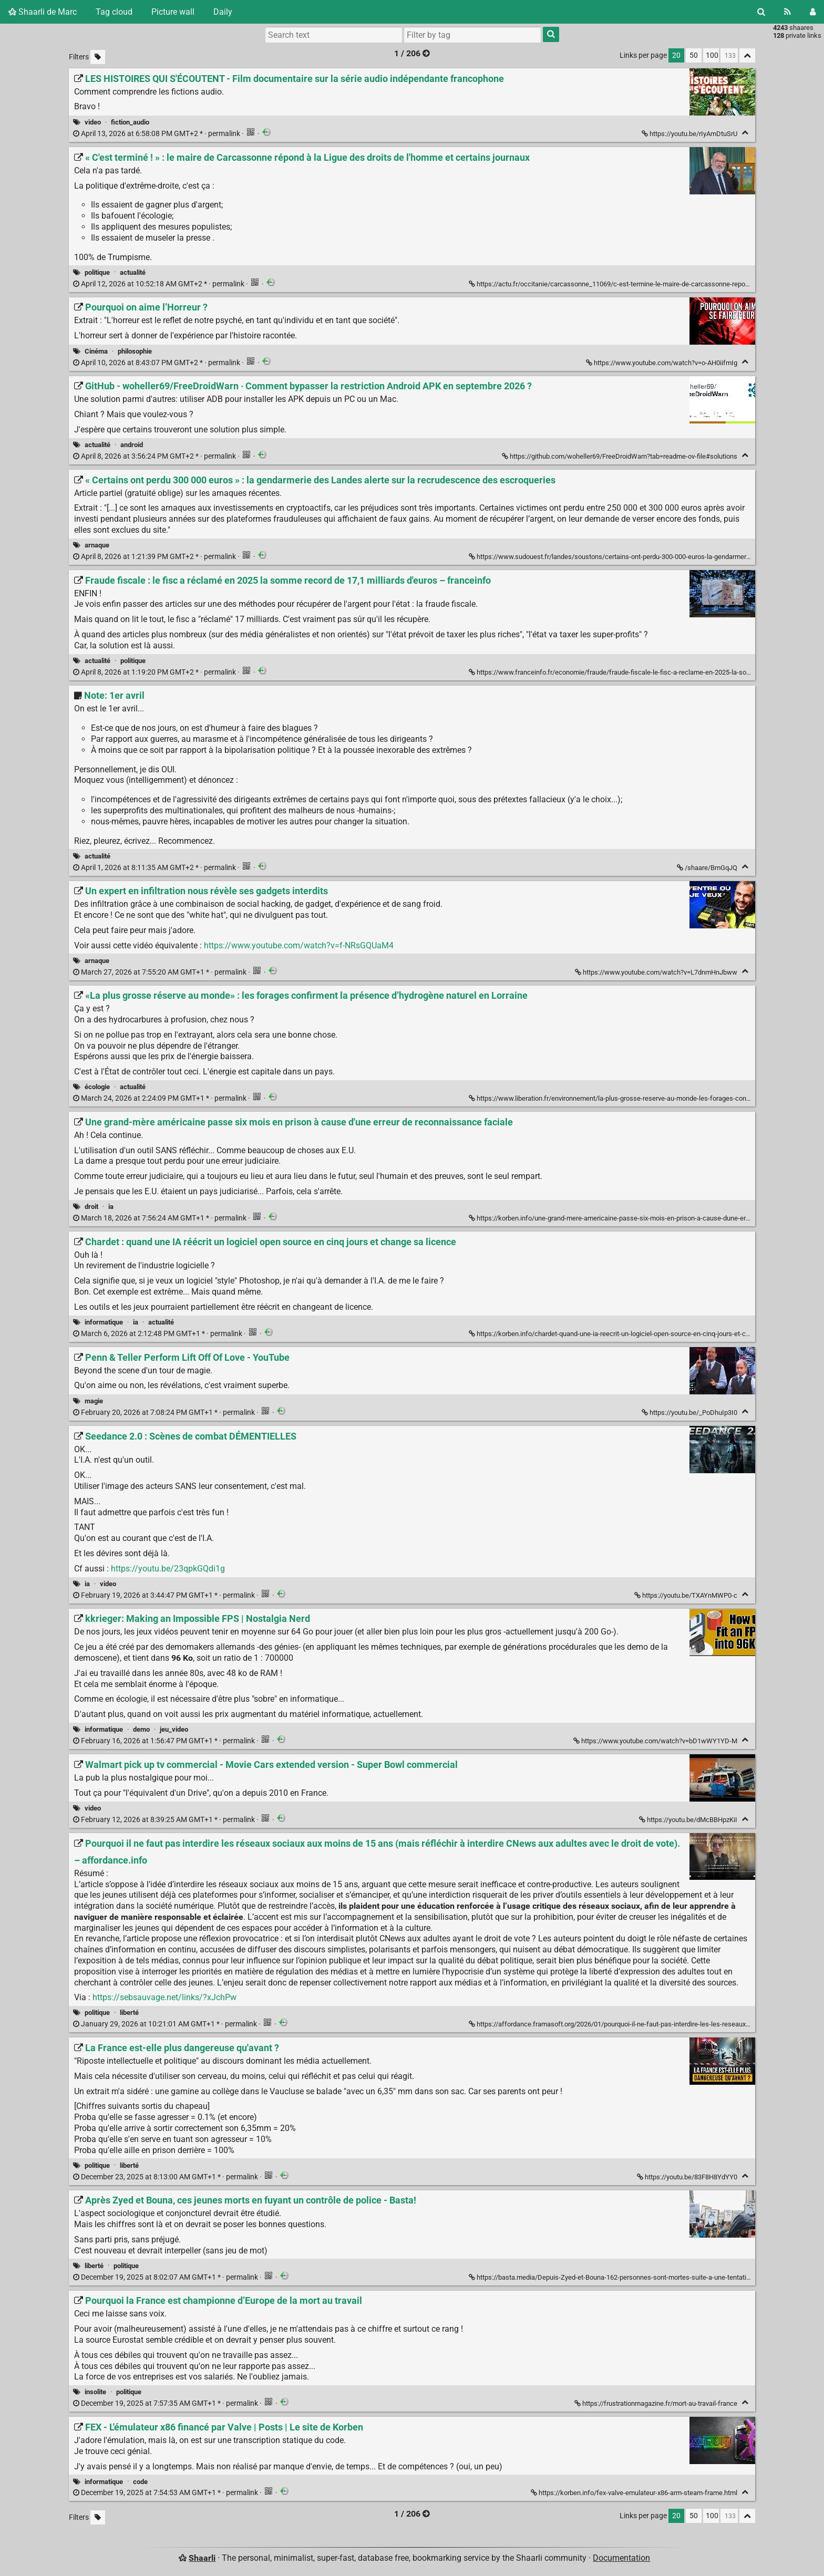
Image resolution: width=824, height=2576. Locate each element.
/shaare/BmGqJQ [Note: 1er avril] (708, 868)
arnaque (97, 545)
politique (97, 272)
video (93, 122)
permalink (157, 133)
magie (94, 1401)
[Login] (812, 12)
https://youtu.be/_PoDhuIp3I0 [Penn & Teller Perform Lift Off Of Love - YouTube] (690, 1412)
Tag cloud (114, 12)
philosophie (135, 351)
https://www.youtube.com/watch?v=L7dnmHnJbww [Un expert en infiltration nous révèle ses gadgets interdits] (657, 972)
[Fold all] (747, 55)
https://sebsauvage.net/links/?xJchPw (164, 1997)
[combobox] (472, 35)
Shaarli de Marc (42, 12)
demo (141, 1729)
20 (676, 55)
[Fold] (745, 132)
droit (91, 1207)
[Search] (761, 12)
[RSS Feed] (787, 12)
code (140, 2482)
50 (693, 55)
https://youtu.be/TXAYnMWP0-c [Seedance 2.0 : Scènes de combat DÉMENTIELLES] (686, 1595)
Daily (222, 12)
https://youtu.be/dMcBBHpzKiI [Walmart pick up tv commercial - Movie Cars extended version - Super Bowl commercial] (689, 1820)
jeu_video (174, 1729)
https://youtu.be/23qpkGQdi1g (168, 1569)
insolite (95, 2392)
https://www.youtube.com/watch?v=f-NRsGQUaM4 (299, 945)
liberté (129, 2012)
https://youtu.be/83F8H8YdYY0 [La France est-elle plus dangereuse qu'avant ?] (688, 2177)
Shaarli (202, 2558)
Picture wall (172, 12)
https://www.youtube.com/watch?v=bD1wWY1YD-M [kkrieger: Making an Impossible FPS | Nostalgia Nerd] (656, 1741)
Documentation (621, 2558)
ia (111, 1207)
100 (712, 55)
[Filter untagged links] (97, 57)
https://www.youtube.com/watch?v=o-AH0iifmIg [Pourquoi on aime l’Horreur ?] (662, 363)
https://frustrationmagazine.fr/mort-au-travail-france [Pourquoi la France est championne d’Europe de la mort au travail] (656, 2403)
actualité (133, 272)
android (131, 445)
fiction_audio (130, 122)
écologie (97, 1087)
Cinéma (96, 351)
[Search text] (333, 35)
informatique (104, 1322)
